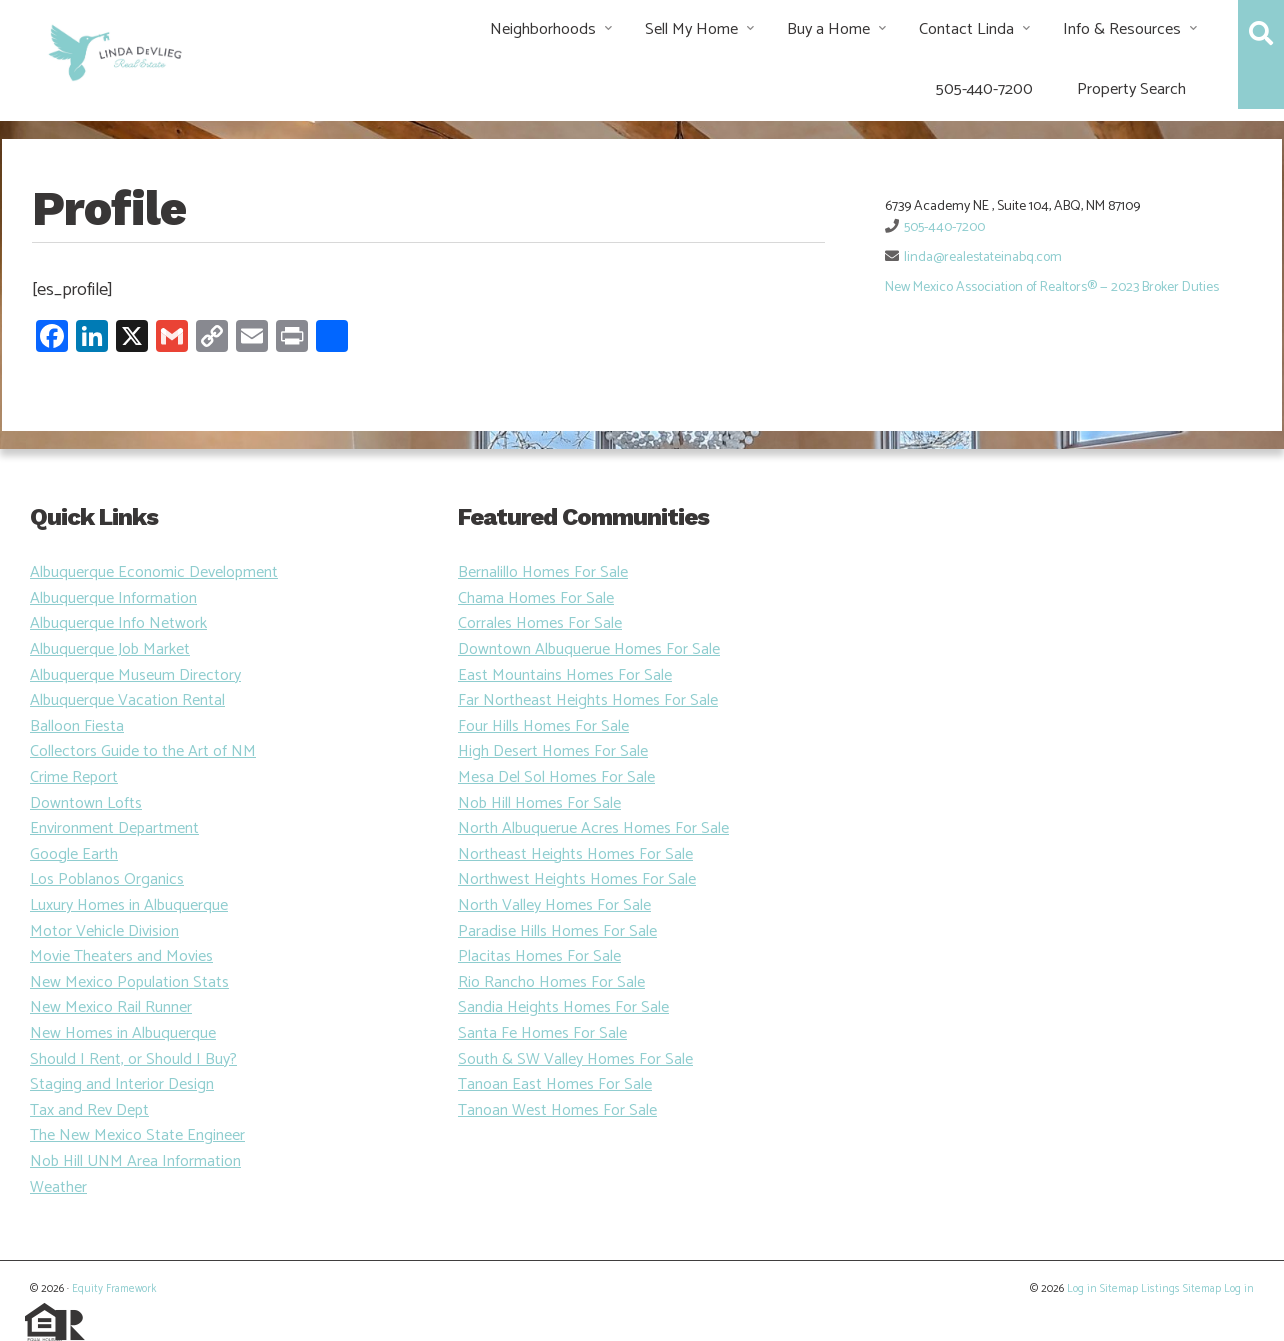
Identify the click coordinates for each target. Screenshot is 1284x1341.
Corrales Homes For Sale (540, 623)
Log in (1082, 1289)
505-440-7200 (984, 89)
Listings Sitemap (1181, 1289)
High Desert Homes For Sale (553, 751)
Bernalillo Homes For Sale (543, 572)
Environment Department (114, 828)
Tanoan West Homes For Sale (557, 1110)
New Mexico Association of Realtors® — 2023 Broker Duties (1052, 287)
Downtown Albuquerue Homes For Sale (589, 649)
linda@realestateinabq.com (983, 257)
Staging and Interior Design (122, 1084)
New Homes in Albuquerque (123, 1033)
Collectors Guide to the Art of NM (143, 751)
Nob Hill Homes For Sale (539, 803)
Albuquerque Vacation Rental (127, 700)
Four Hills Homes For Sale (543, 726)
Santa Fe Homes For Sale (542, 1033)
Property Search (1131, 89)
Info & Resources (1122, 29)
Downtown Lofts (86, 803)
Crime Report (74, 777)
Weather (58, 1187)
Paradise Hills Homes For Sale (557, 931)
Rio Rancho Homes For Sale (551, 982)
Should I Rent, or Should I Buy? (133, 1059)
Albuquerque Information (113, 598)
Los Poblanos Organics (107, 879)
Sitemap (1119, 1289)
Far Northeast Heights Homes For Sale (588, 700)
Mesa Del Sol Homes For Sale (556, 777)
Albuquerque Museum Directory (135, 675)
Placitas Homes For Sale (539, 956)
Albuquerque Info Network (118, 623)
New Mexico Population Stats (129, 982)
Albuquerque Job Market (110, 649)
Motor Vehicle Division (104, 931)
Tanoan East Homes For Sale (555, 1084)
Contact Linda (966, 29)
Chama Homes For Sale (536, 598)
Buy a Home (828, 29)
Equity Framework (114, 1289)
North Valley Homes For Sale (554, 905)
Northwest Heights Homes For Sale (577, 879)
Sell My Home (691, 29)
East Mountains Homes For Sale (565, 675)
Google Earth (74, 854)
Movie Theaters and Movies (121, 956)
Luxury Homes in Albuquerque (129, 905)
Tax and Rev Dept (89, 1110)
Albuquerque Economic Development (154, 572)
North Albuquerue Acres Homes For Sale (593, 828)
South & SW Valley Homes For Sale (575, 1059)
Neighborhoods (543, 29)
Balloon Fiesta (77, 726)
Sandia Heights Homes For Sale (563, 1007)
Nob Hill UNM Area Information (135, 1161)
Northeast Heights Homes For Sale (575, 854)
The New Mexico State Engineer (137, 1135)
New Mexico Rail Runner (111, 1007)
